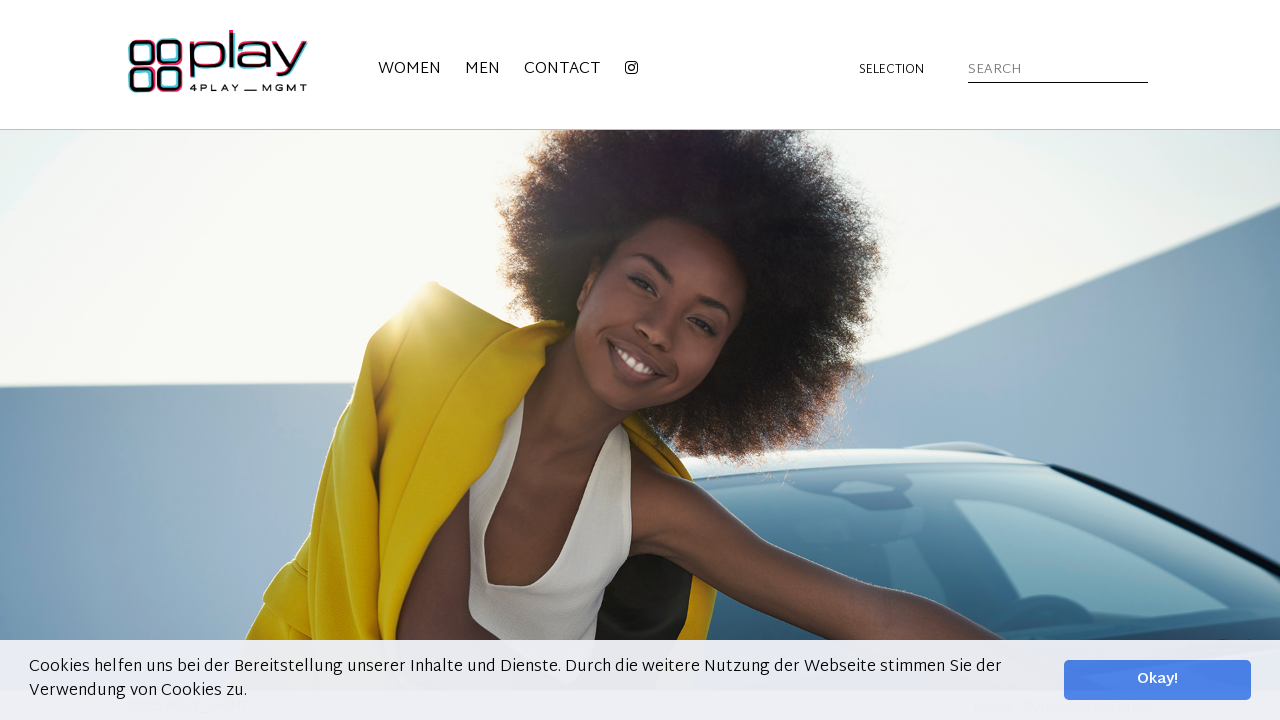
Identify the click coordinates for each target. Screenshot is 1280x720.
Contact (562, 69)
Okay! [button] (1157, 679)
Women (409, 69)
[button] (254, 692)
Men (482, 69)
